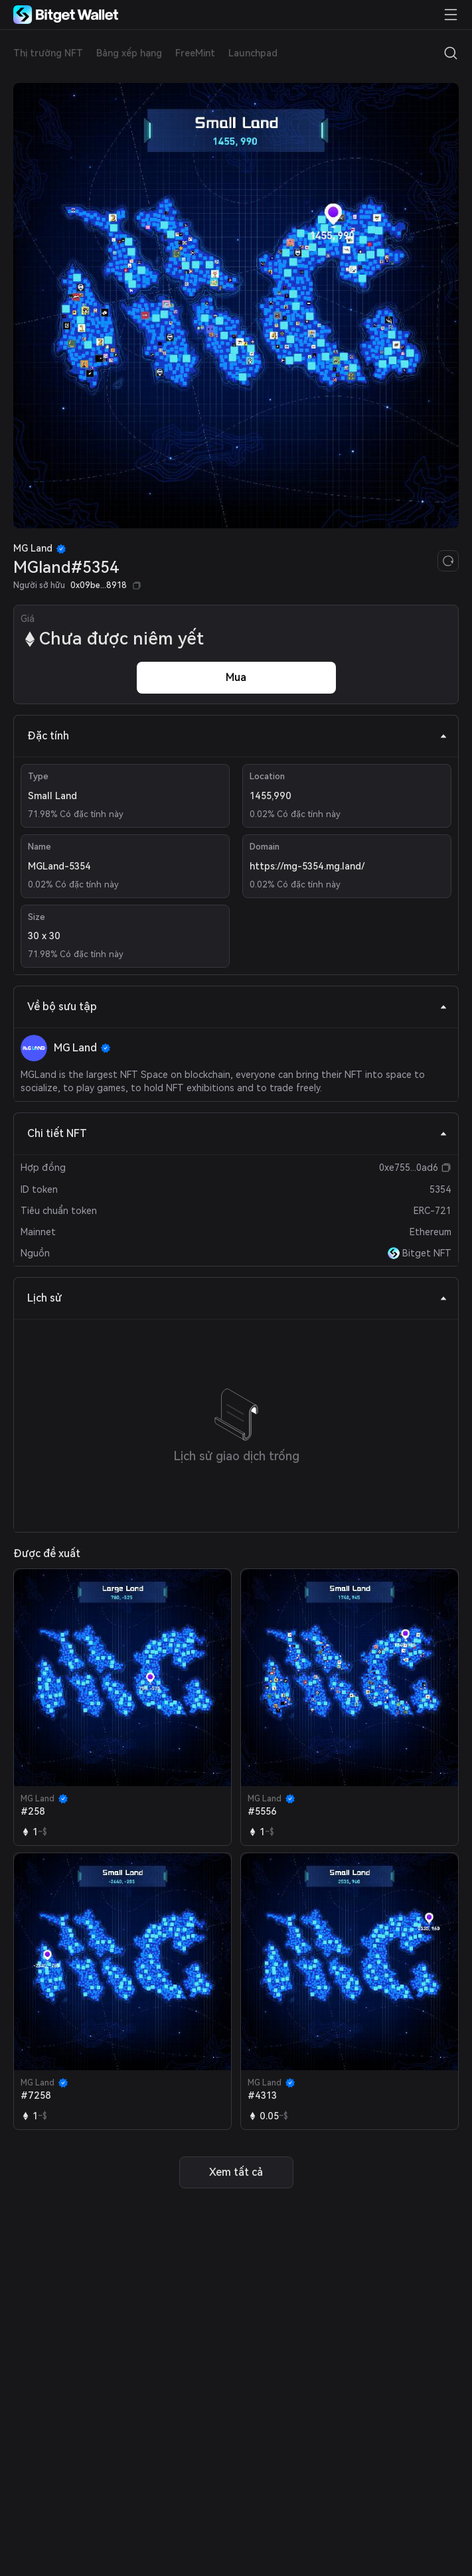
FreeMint (195, 53)
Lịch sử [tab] (237, 1298)
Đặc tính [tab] (237, 735)
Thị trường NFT (48, 53)
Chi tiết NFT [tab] (237, 1133)
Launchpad (252, 53)
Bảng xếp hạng (129, 53)
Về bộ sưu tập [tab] (237, 1006)
